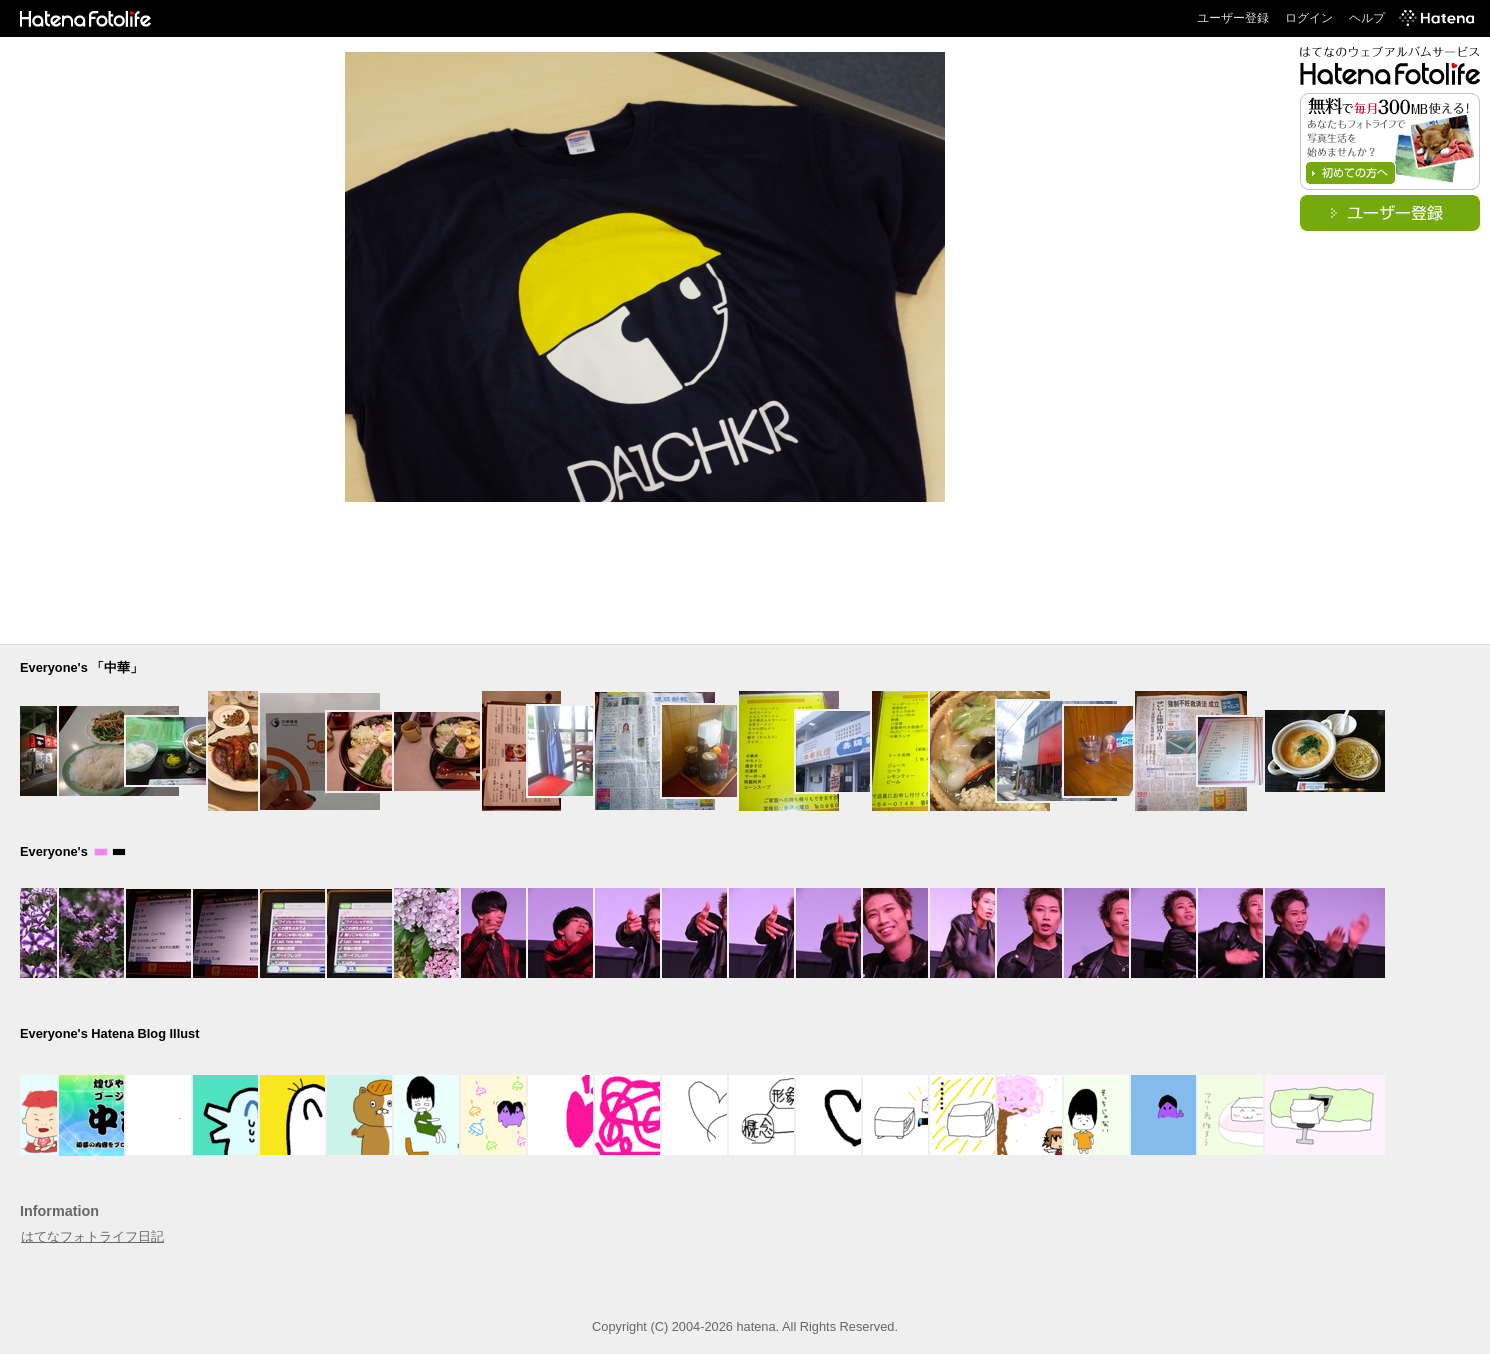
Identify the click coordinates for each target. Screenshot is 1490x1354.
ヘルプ (1367, 18)
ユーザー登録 (1233, 18)
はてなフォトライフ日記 (92, 1236)
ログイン (1309, 18)
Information (59, 1211)
